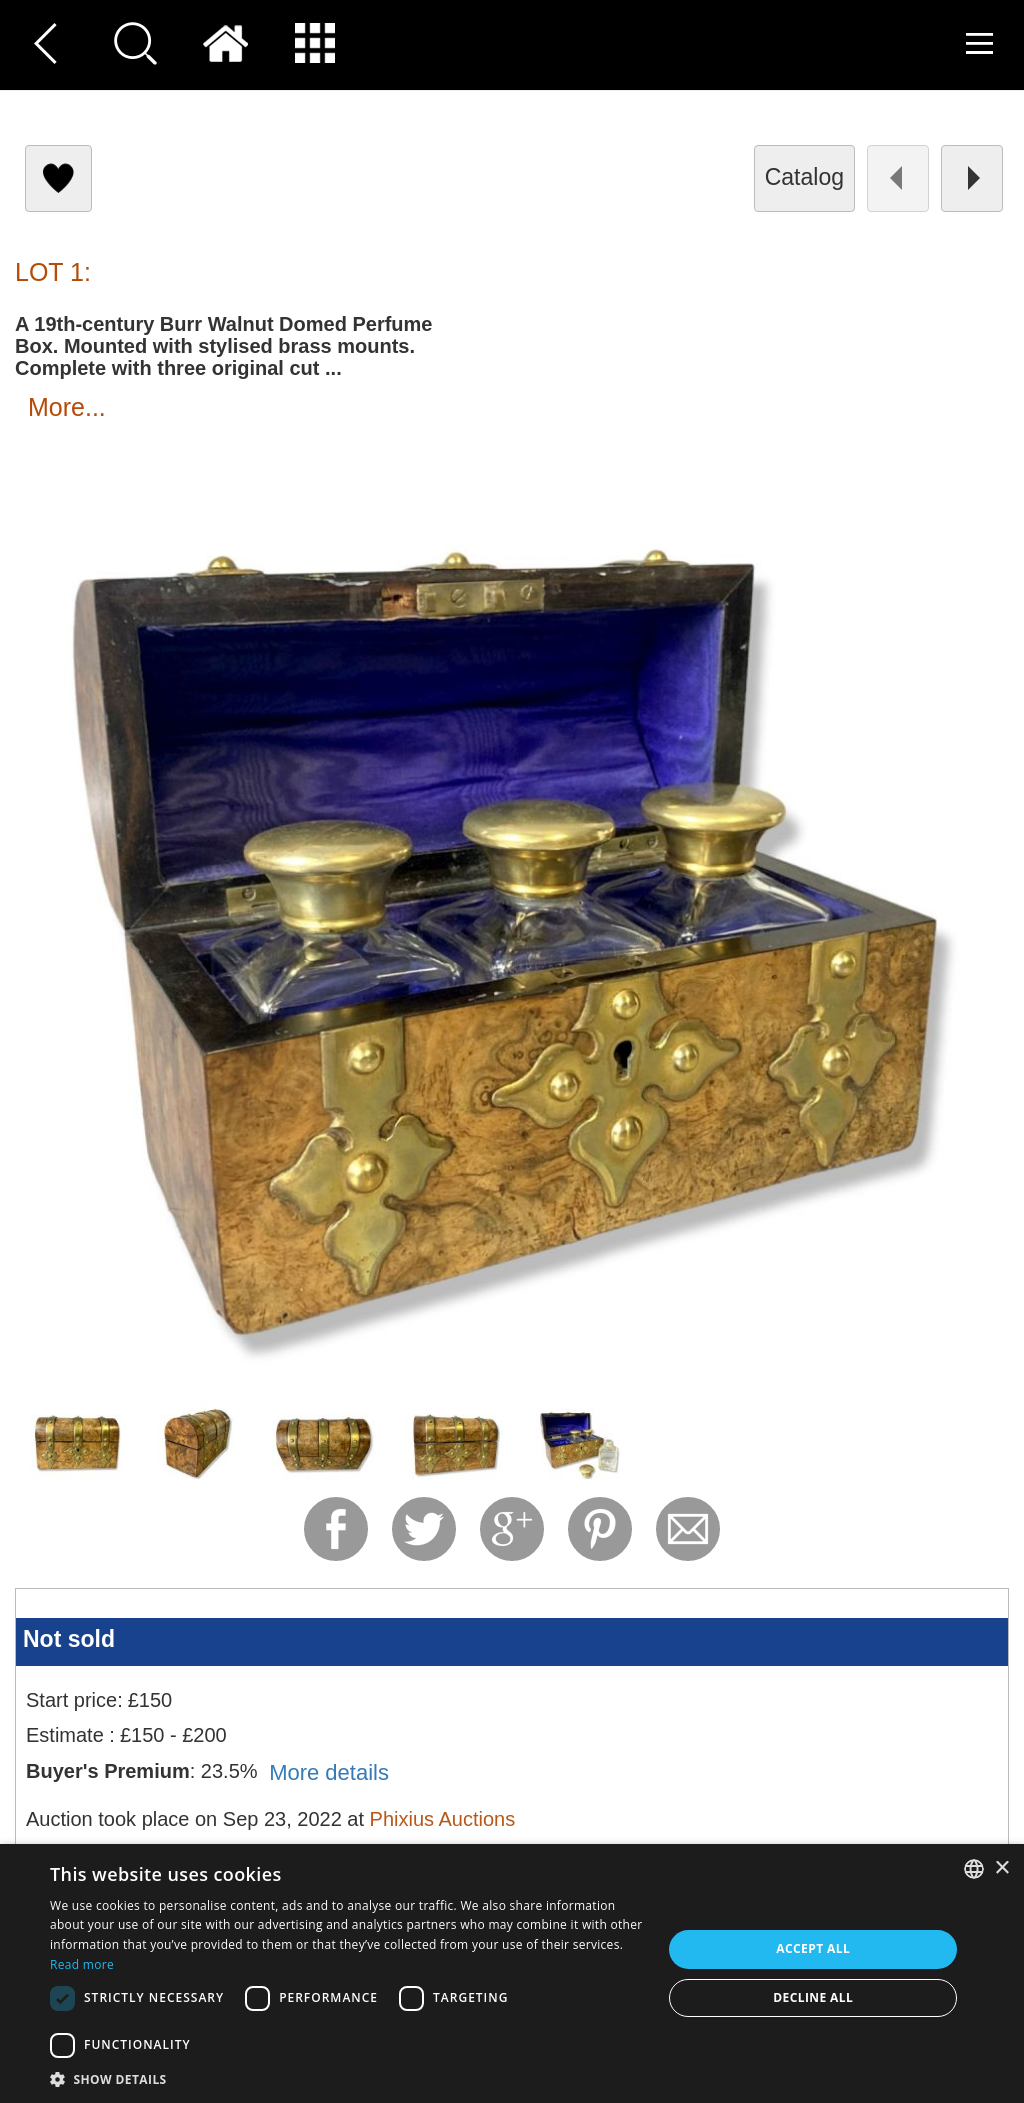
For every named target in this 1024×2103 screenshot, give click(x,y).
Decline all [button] (813, 1997)
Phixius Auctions (443, 1819)
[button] (347, 2078)
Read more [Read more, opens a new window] (82, 1964)
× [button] (1001, 1868)
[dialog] (512, 1973)
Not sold (69, 1639)
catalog (804, 177)
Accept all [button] (813, 1948)
